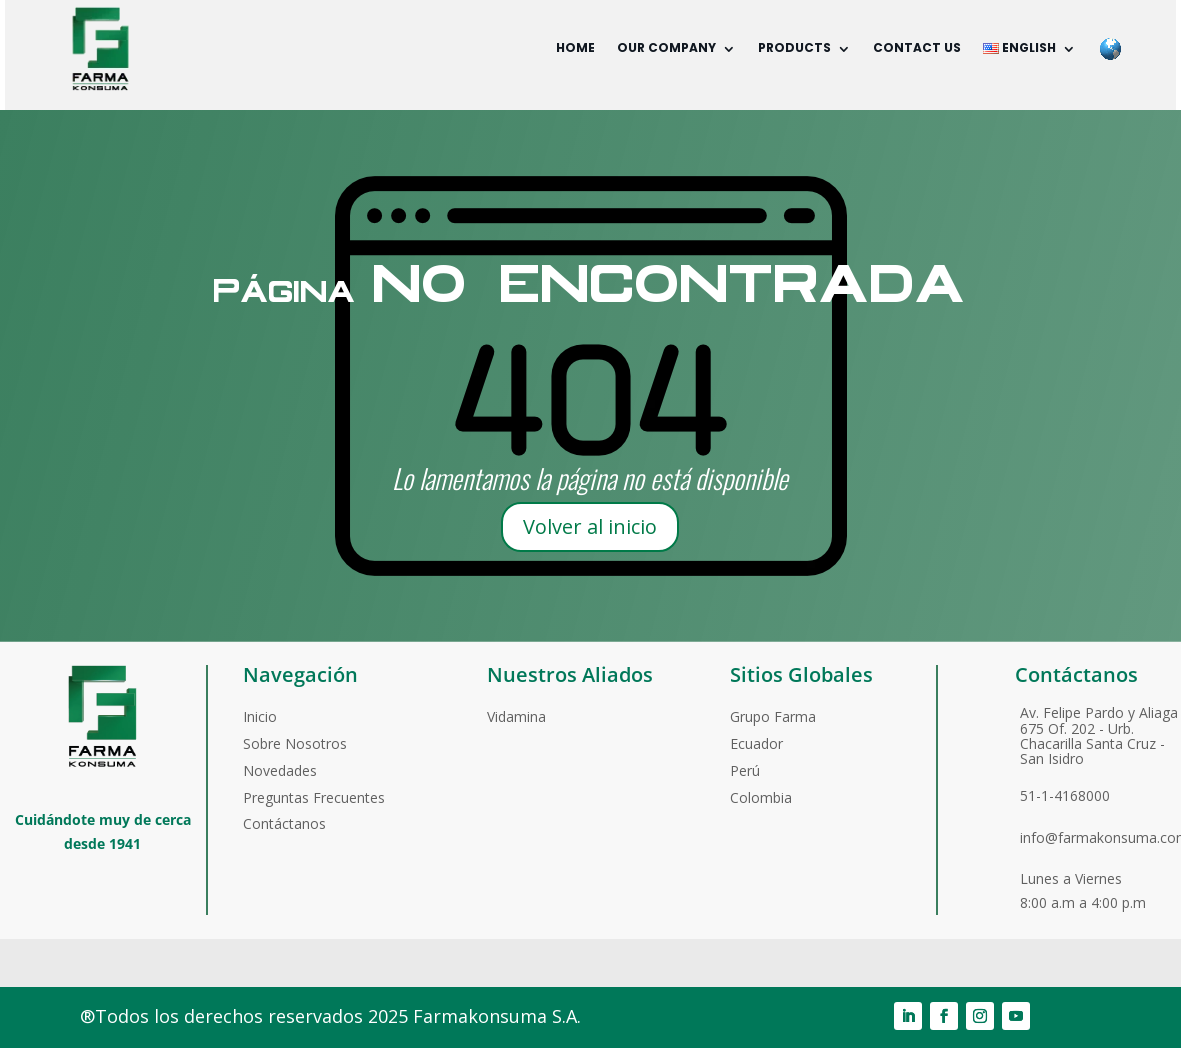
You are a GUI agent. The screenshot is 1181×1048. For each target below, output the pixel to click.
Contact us (917, 47)
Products (794, 47)
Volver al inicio (590, 526)
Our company (666, 47)
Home (575, 47)
